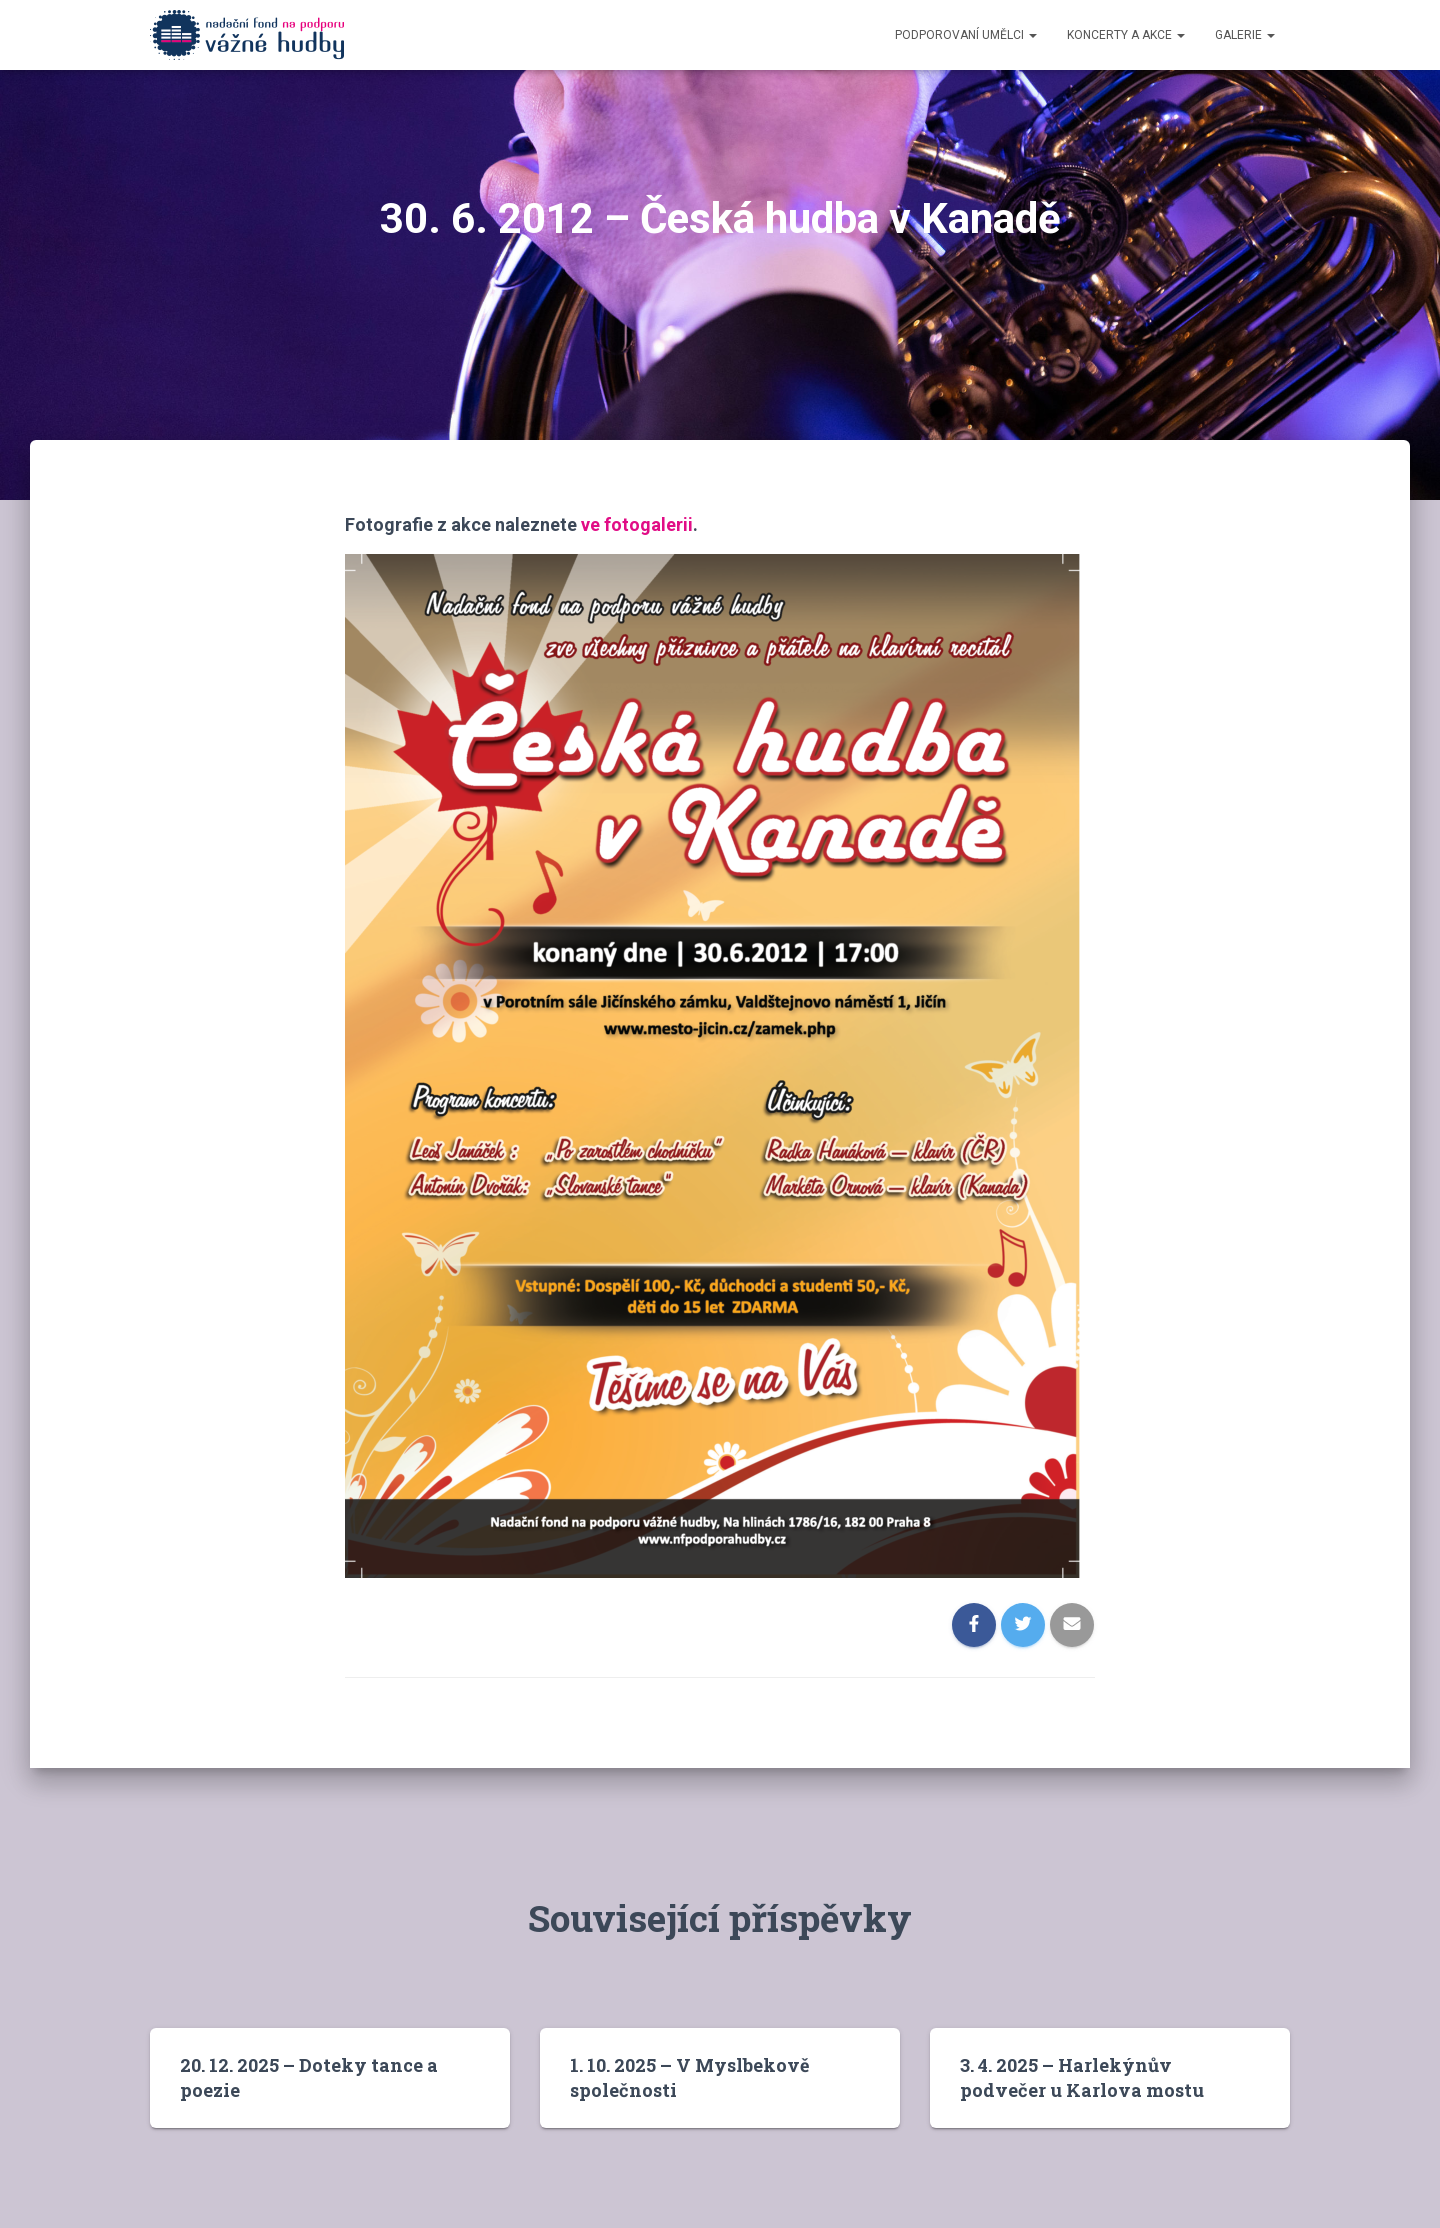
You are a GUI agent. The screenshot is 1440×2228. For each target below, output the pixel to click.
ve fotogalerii (637, 524)
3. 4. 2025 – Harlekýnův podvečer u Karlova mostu (1082, 2077)
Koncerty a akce (1126, 35)
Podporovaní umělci (966, 35)
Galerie (1245, 35)
